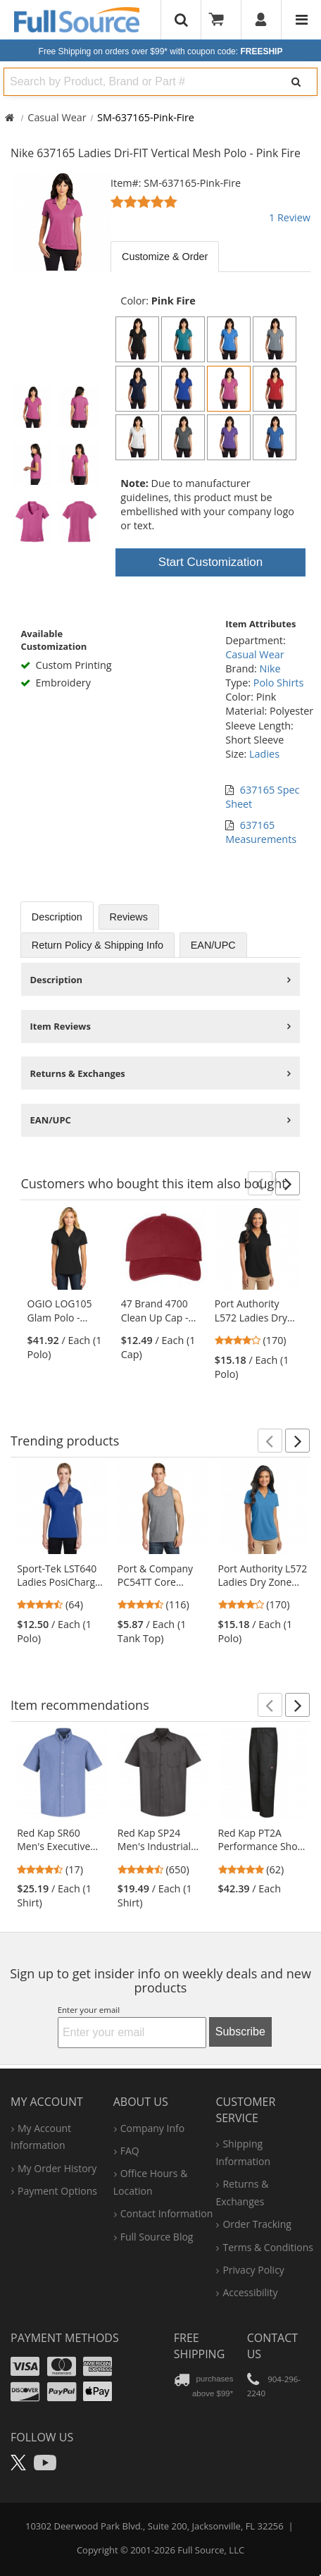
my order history (57, 2168)
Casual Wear (56, 117)
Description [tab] (57, 917)
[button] (260, 1183)
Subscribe (240, 2032)
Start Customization (210, 562)
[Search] (296, 81)
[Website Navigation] (302, 19)
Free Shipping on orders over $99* (161, 51)
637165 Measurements (260, 832)
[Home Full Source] (9, 117)
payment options (57, 2191)
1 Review (289, 217)
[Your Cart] (221, 19)
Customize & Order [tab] (165, 256)
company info (152, 2128)
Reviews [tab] (129, 917)
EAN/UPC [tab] (213, 945)
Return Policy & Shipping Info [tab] (97, 945)
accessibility (249, 2292)
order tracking (256, 2224)
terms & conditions (267, 2247)
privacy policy (253, 2269)
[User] (261, 19)
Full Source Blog (157, 2236)
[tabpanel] (210, 277)
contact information (166, 2213)
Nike (270, 668)
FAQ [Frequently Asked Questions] (129, 2150)
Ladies (264, 753)
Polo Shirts (278, 682)
